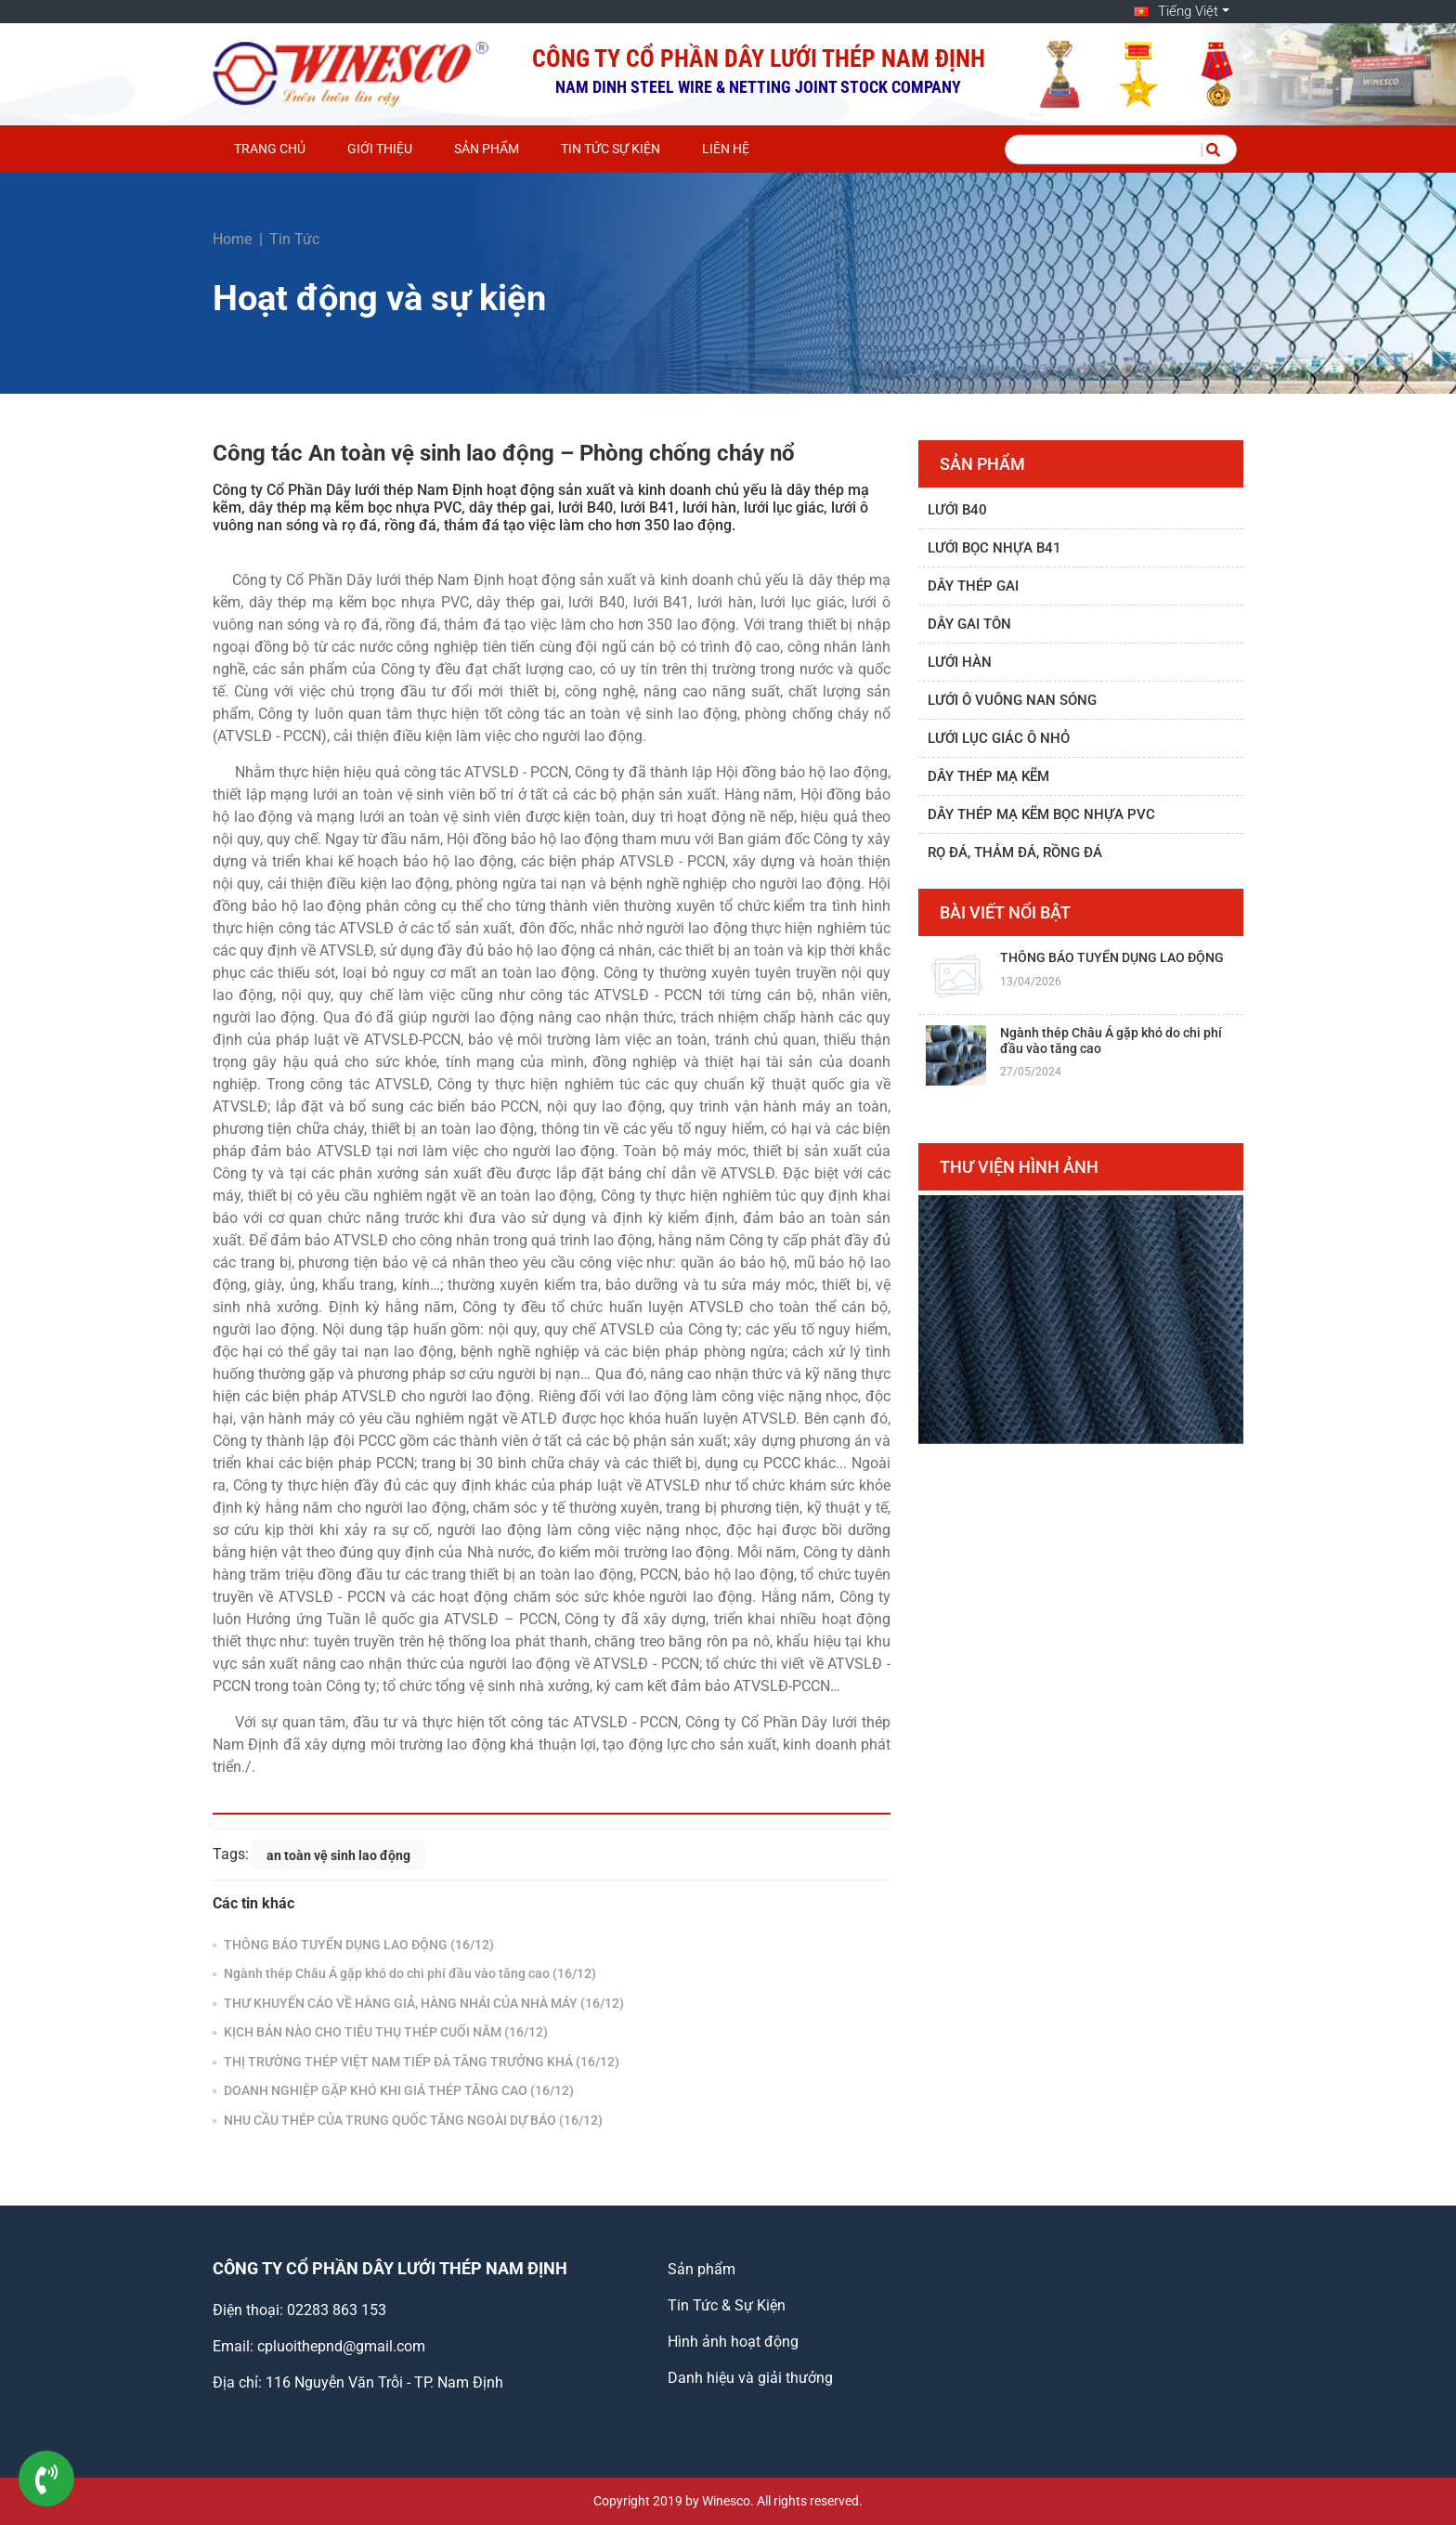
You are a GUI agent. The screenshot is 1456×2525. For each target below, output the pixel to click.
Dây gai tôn (969, 624)
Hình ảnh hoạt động (733, 2341)
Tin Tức (294, 239)
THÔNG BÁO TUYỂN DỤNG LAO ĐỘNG (1112, 957)
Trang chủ (270, 148)
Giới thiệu (379, 148)
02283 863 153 (336, 2310)
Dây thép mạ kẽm (988, 776)
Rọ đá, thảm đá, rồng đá (1015, 852)
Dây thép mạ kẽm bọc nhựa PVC (1041, 814)
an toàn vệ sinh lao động (338, 1854)
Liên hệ (725, 148)
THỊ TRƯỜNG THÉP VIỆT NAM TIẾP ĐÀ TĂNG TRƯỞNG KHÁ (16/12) (420, 2061)
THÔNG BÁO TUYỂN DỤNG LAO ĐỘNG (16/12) (357, 1944)
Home (232, 239)
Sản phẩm (486, 148)
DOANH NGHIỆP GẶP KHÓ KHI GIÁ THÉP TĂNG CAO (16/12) (397, 2090)
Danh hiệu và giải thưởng (750, 2378)
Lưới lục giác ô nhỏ (999, 738)
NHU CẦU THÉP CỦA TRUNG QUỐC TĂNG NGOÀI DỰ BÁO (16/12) (412, 2120)
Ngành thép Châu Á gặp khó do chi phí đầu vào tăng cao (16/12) (408, 1973)
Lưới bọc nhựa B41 (994, 548)
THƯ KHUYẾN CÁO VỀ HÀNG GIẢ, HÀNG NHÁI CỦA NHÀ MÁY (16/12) (422, 2003)
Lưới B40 (957, 509)
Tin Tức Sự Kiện (610, 148)
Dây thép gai (973, 586)
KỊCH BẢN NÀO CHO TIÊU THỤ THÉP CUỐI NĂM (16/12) (384, 2031)
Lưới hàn (960, 662)
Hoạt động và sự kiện (379, 298)
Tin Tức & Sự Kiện (727, 2305)
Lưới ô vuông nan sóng (1012, 700)
